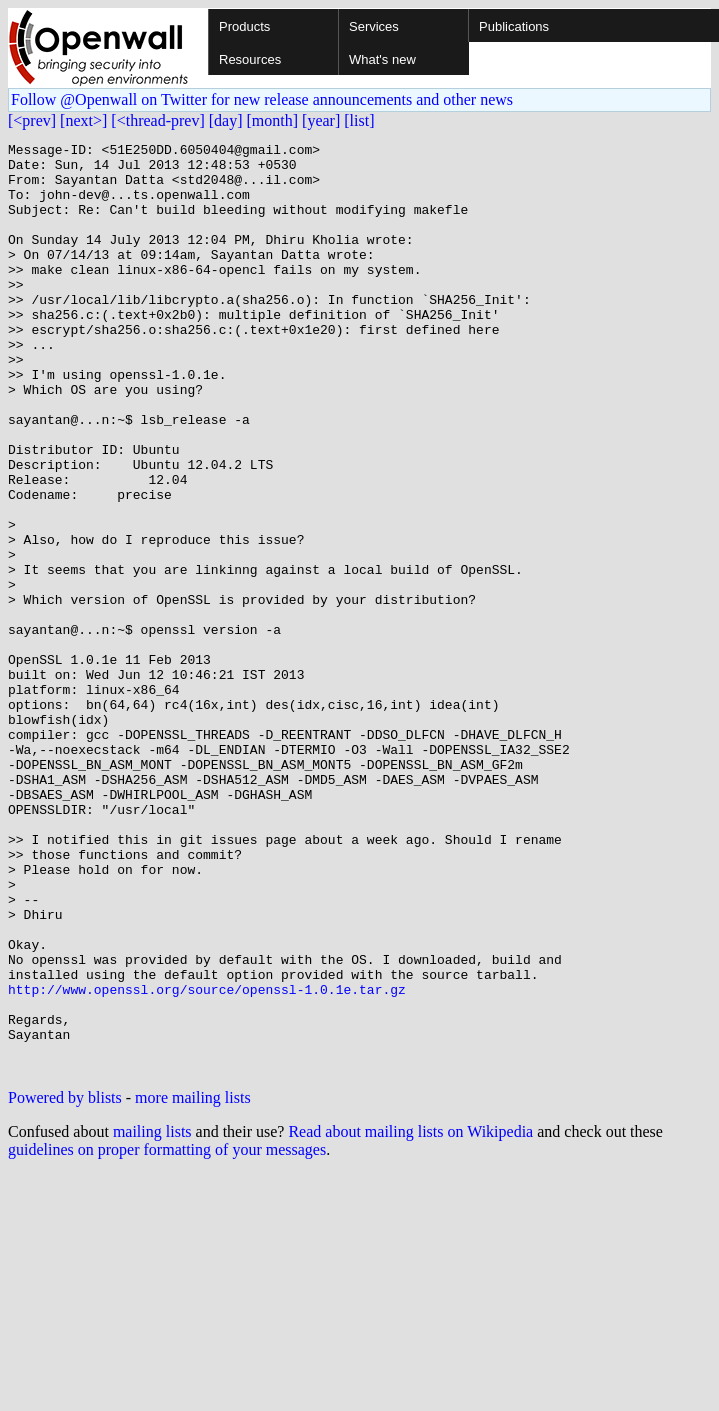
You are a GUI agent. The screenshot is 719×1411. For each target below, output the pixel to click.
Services (374, 26)
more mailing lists (193, 1283)
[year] (321, 120)
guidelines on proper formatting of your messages (167, 1335)
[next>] (83, 120)
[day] (226, 120)
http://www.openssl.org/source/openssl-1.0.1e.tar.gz (207, 1160)
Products (244, 26)
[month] (273, 120)
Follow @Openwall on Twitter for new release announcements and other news (262, 99)
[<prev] (32, 120)
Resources (250, 59)
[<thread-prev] (157, 120)
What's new (382, 59)
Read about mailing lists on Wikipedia (410, 1317)
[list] (359, 120)
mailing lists (152, 1317)
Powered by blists (65, 1283)
